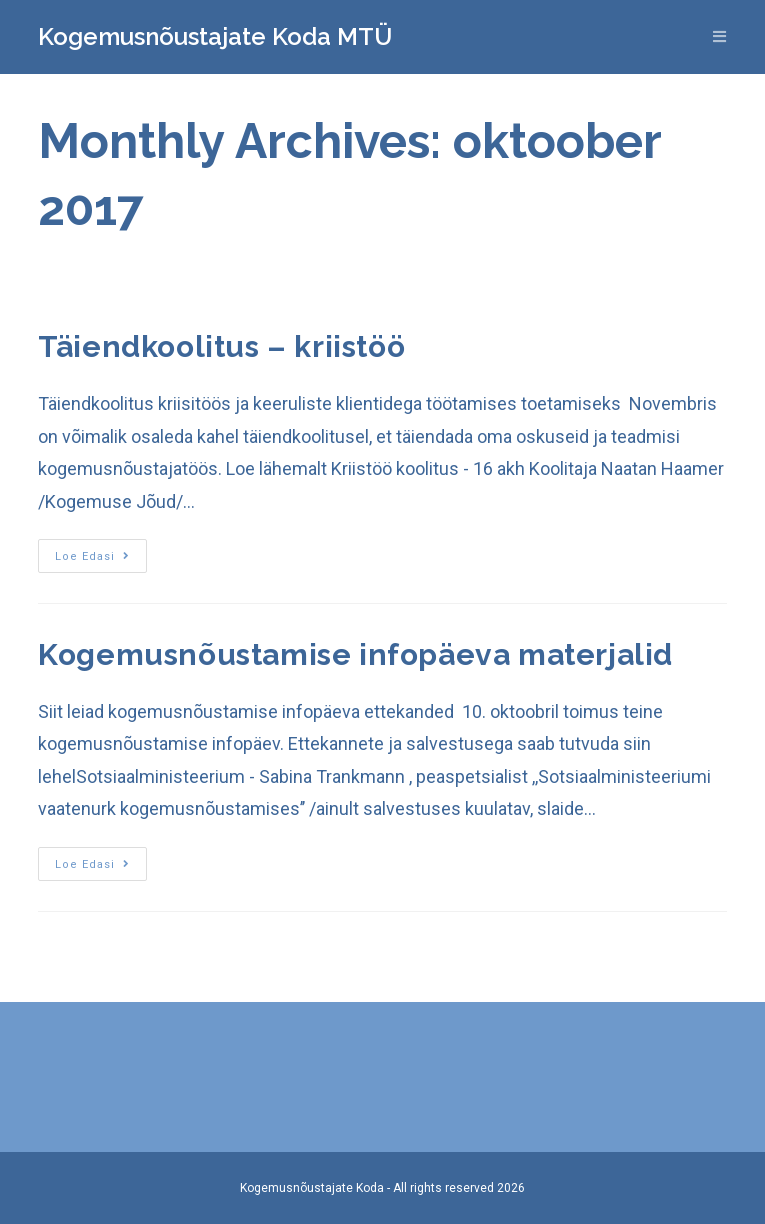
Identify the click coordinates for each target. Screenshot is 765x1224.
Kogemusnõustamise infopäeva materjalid (355, 654)
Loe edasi (92, 556)
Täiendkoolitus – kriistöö (221, 346)
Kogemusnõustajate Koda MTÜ (215, 36)
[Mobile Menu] (720, 37)
